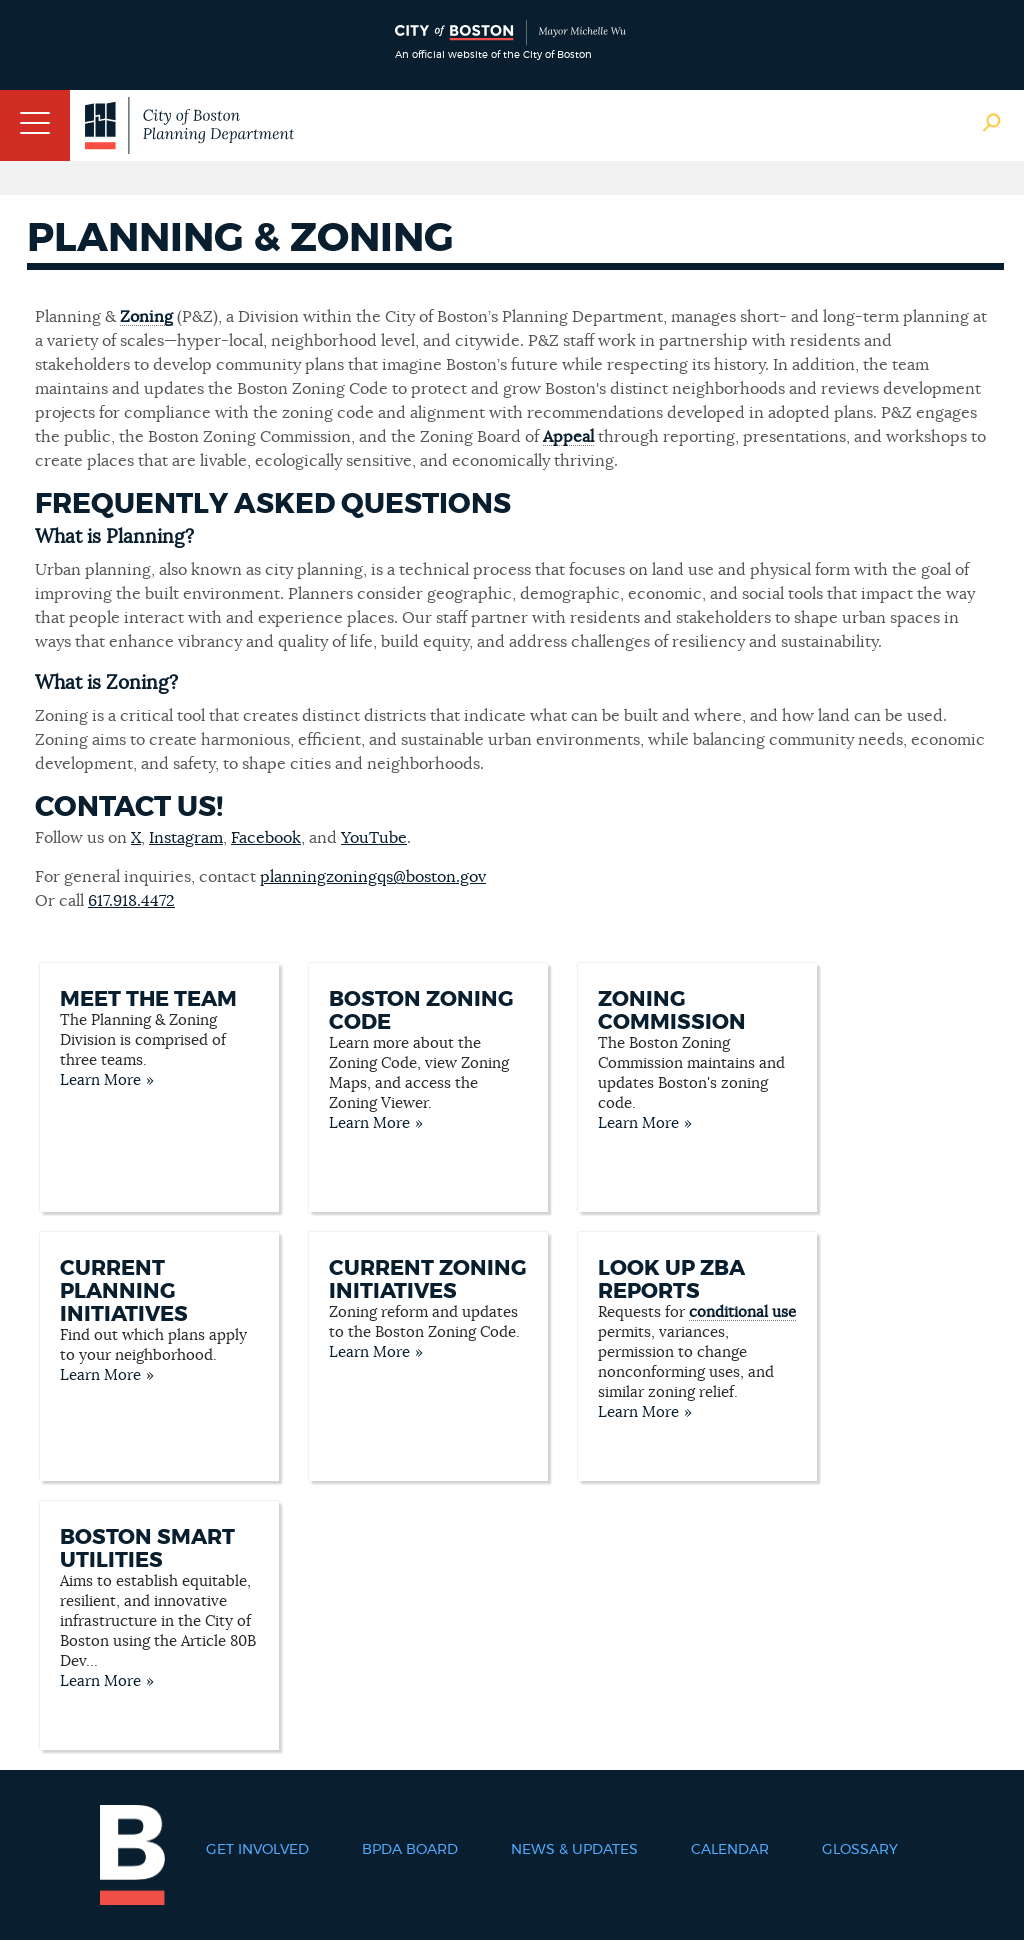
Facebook (266, 838)
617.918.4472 (131, 901)
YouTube (374, 838)
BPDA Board (410, 1850)
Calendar (730, 1850)
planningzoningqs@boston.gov (373, 877)
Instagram (186, 838)
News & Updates (574, 1850)
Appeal (568, 437)
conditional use (742, 1312)
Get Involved (257, 1850)
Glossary (860, 1850)
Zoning (146, 317)
